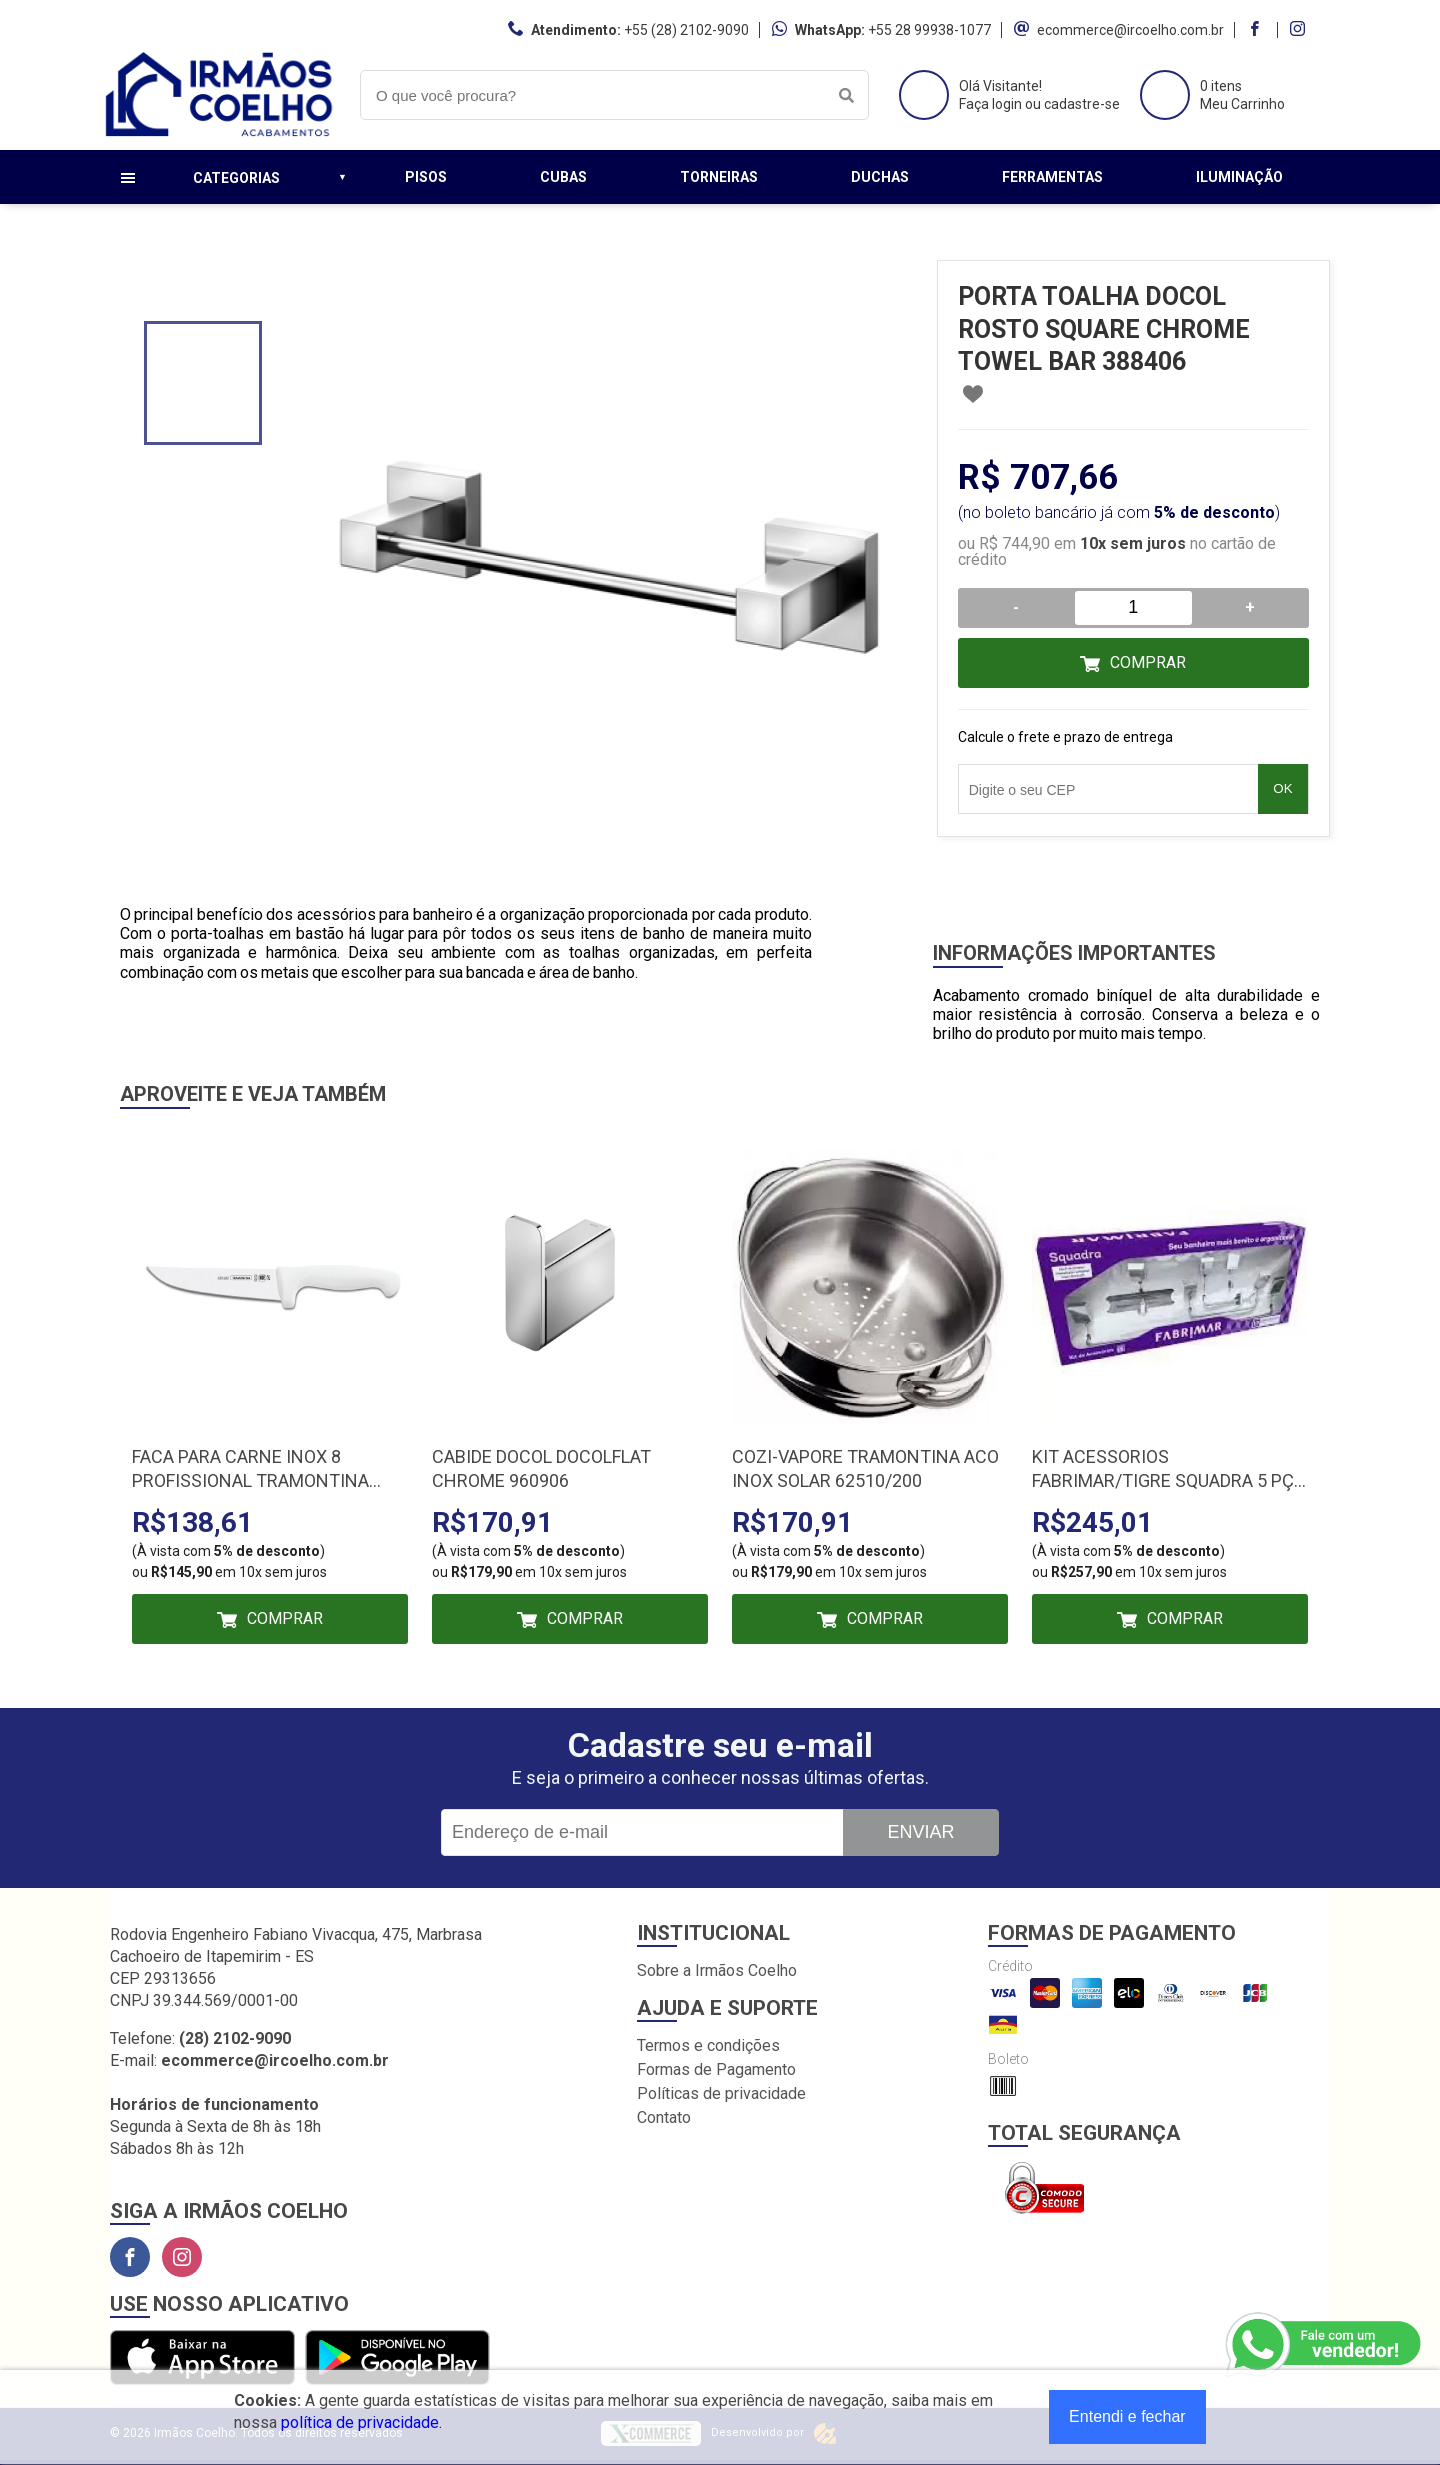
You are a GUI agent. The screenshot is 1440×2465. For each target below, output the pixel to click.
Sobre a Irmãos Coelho (717, 1970)
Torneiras (719, 177)
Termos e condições (708, 2045)
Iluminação (1239, 177)
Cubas (563, 177)
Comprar (1148, 662)
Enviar (920, 1832)
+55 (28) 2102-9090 (686, 30)
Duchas (880, 177)
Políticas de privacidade (721, 2093)
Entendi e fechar (1127, 2416)
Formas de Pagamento (716, 2069)
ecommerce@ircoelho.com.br (1130, 30)
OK (1282, 788)
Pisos (426, 177)
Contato (664, 2117)
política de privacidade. (361, 2422)
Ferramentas (1052, 177)
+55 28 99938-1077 (929, 30)
